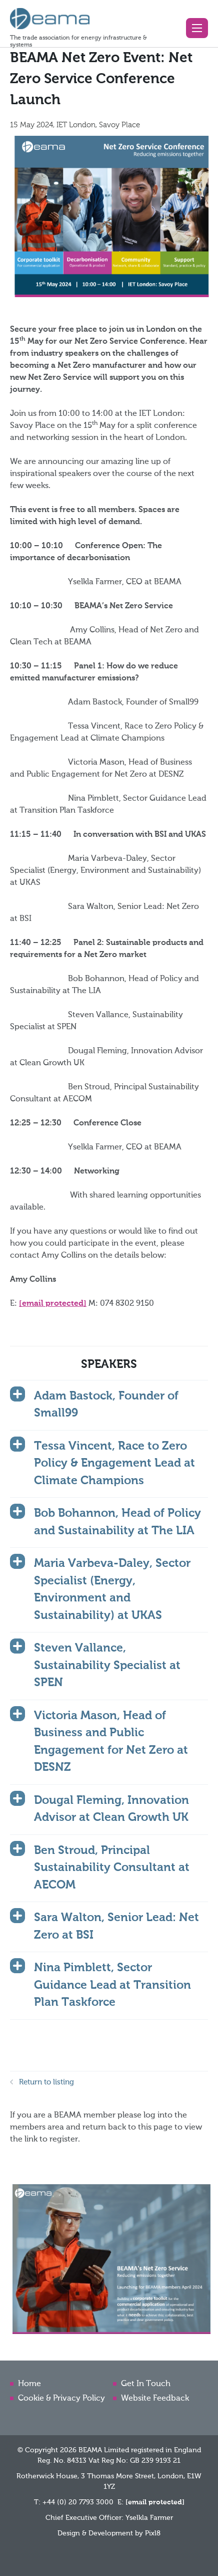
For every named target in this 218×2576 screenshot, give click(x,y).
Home (29, 2384)
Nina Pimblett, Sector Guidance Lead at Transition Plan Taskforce (112, 1985)
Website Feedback (155, 2399)
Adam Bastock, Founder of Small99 (106, 1405)
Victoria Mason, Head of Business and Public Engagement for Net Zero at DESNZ (111, 1742)
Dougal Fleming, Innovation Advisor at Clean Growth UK (111, 1809)
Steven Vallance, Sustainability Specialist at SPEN (107, 1666)
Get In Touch (145, 2384)
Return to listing (46, 2082)
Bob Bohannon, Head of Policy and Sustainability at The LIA (117, 1522)
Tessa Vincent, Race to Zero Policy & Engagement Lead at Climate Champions (114, 1464)
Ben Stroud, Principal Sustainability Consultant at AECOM (112, 1868)
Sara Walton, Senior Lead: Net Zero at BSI (116, 1926)
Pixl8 (152, 2533)
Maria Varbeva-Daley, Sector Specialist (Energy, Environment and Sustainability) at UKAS (112, 1589)
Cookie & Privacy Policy (61, 2399)
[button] (197, 28)
